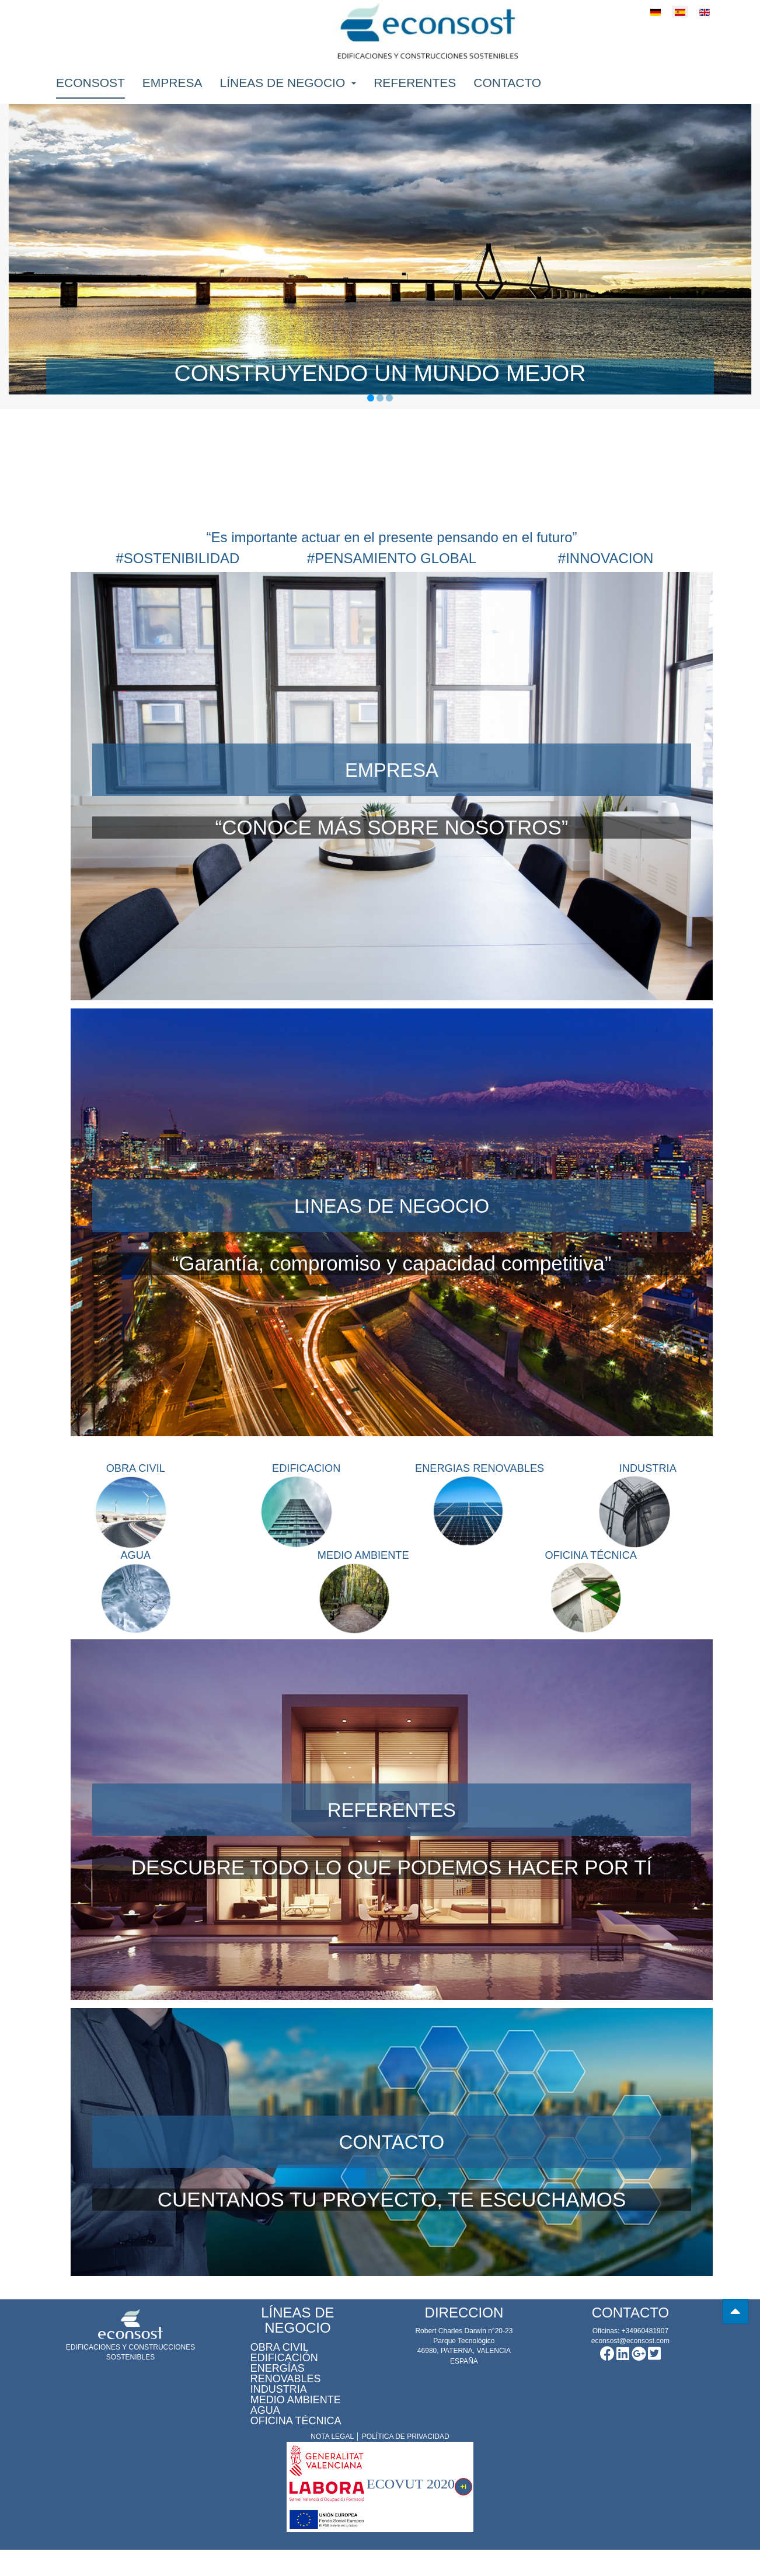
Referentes (415, 90)
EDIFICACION (306, 1469)
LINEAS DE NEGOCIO (391, 1205)
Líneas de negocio (288, 90)
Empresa (172, 90)
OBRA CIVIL (136, 1469)
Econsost (90, 90)
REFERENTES (391, 1836)
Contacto (507, 90)
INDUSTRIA (648, 1469)
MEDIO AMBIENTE (363, 1569)
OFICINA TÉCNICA (591, 1569)
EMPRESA (391, 769)
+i (463, 2513)
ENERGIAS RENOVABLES (489, 1469)
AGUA (135, 1569)
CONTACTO (392, 2168)
